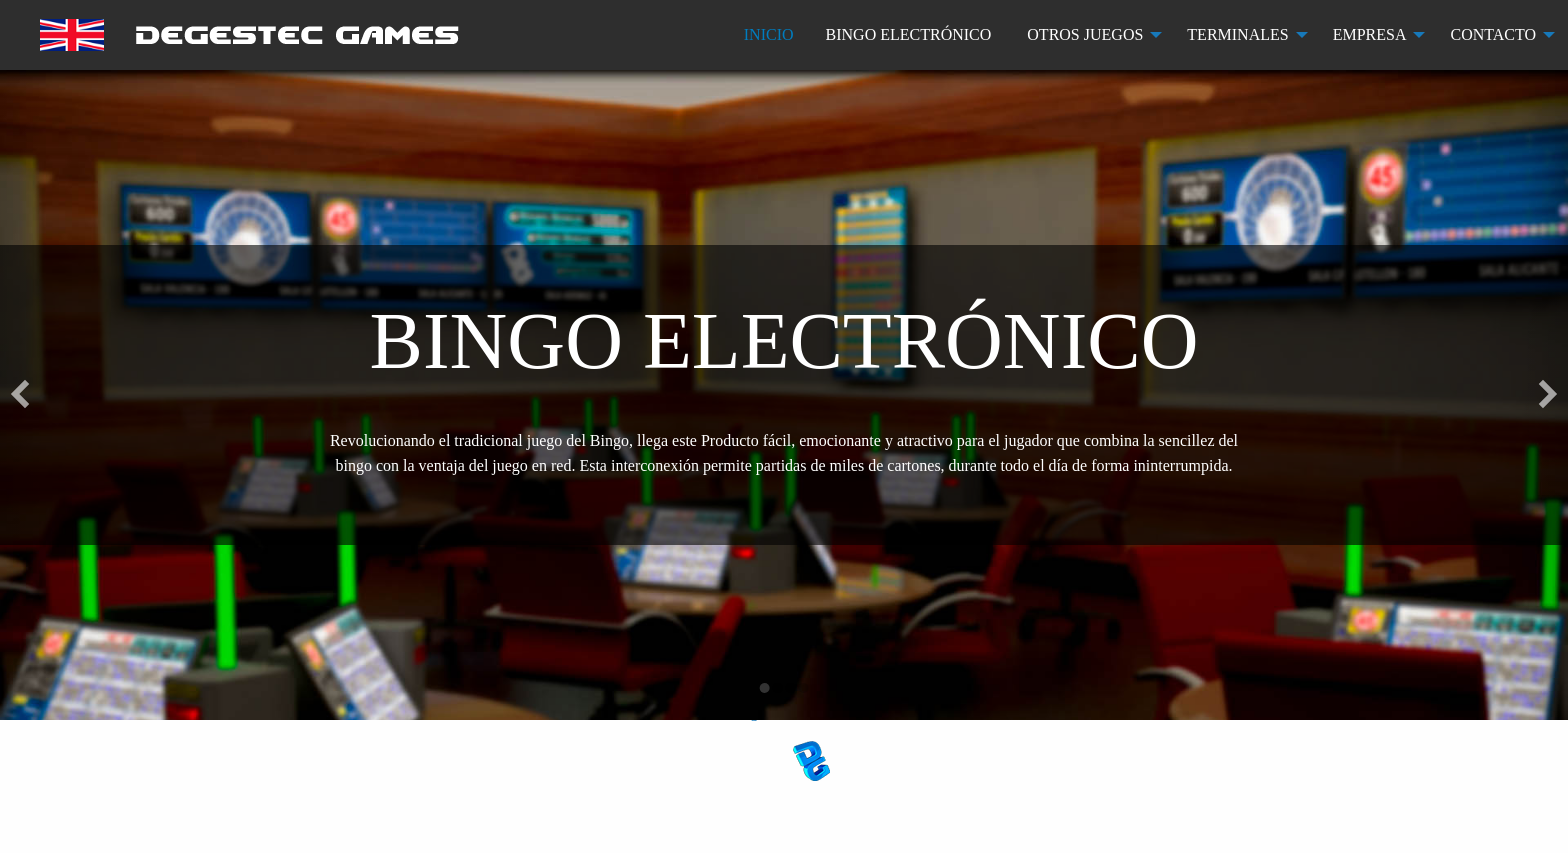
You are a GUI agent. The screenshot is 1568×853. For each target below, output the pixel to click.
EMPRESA (1370, 34)
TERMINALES (1237, 34)
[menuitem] (249, 35)
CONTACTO (1493, 34)
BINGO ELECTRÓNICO (909, 34)
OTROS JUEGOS (1085, 34)
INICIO (769, 34)
